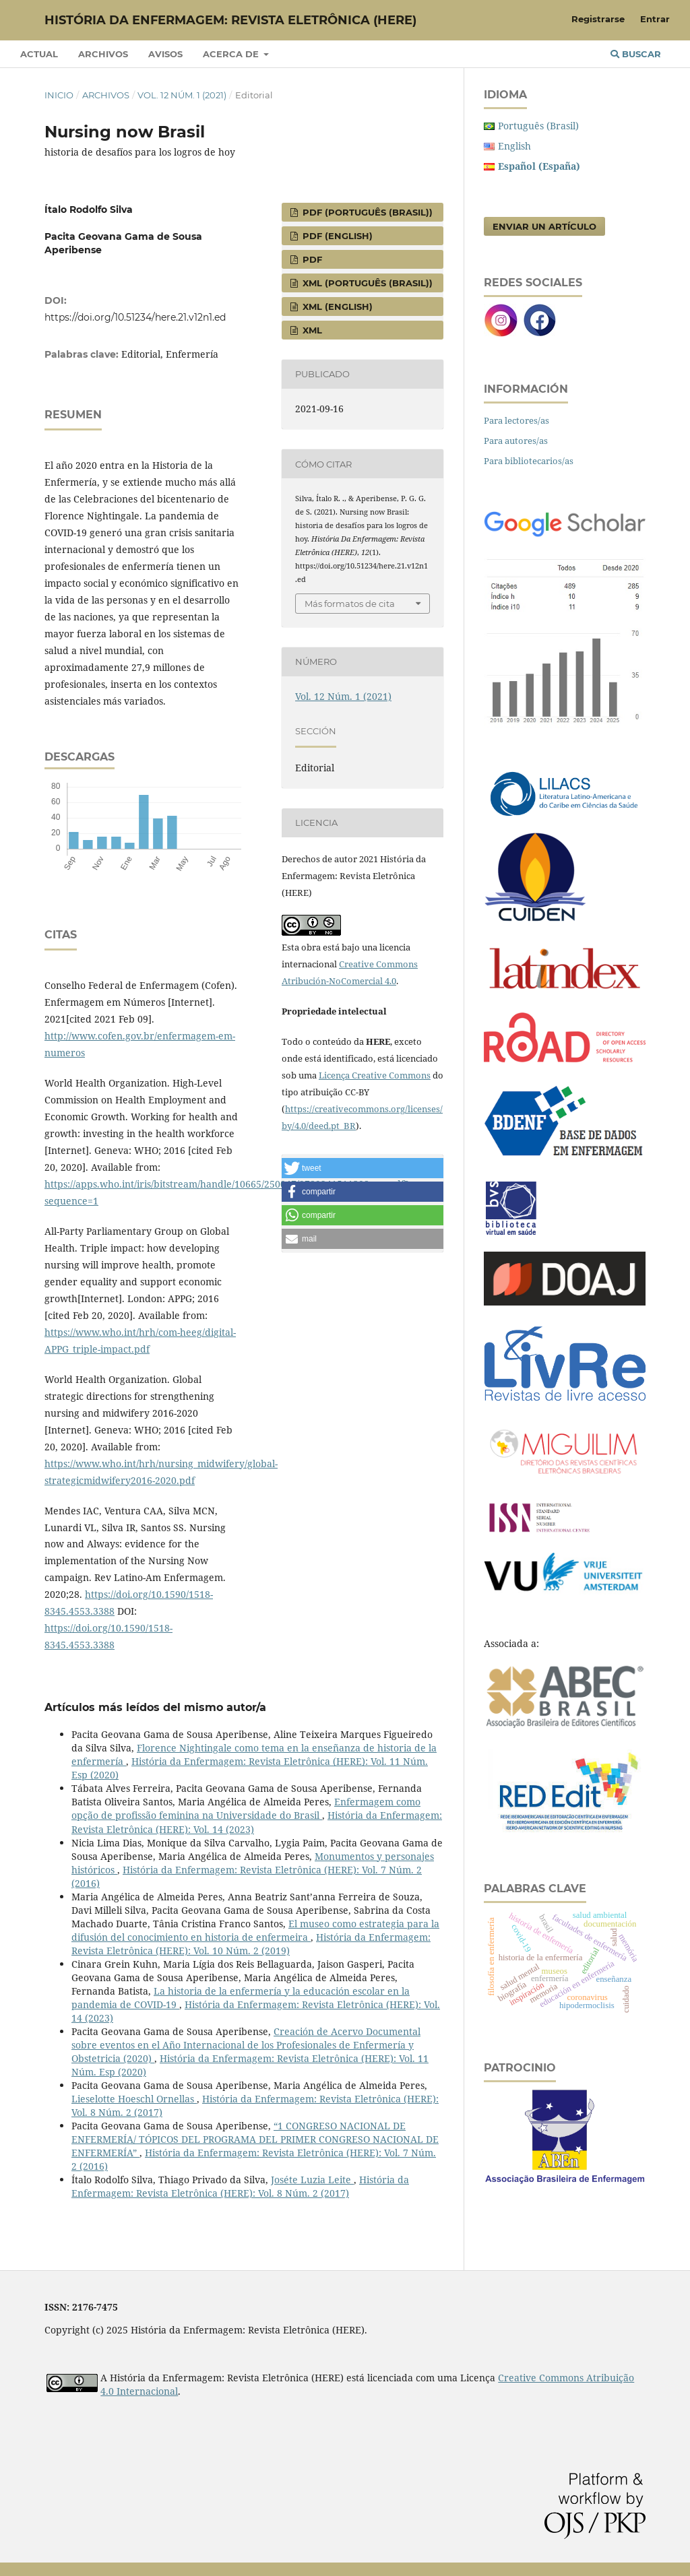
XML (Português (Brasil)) (366, 283)
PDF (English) (336, 235)
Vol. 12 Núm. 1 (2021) (181, 95)
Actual (39, 54)
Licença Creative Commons (375, 1075)
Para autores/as (516, 440)
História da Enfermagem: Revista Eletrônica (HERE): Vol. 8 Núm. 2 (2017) (240, 2186)
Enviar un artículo (544, 226)
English (514, 145)
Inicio (58, 95)
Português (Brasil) (538, 125)
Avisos (165, 54)
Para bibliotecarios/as (528, 461)
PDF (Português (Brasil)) (366, 212)
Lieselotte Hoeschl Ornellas (134, 2098)
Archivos (103, 54)
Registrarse (598, 18)
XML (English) (336, 306)
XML (311, 330)
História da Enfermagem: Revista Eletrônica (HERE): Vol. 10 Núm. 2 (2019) (251, 1944)
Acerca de (232, 54)
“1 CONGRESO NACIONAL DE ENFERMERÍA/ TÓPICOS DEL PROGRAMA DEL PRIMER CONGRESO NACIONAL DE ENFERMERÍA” (255, 2139)
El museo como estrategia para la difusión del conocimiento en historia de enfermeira (255, 1930)
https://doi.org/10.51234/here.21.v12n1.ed (135, 317)
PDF (311, 259)
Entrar (655, 18)
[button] (362, 1168)
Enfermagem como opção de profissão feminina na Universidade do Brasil (245, 1808)
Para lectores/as (516, 420)
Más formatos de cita (350, 603)
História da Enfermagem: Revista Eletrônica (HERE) (230, 20)
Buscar (635, 54)
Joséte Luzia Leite (312, 2179)
